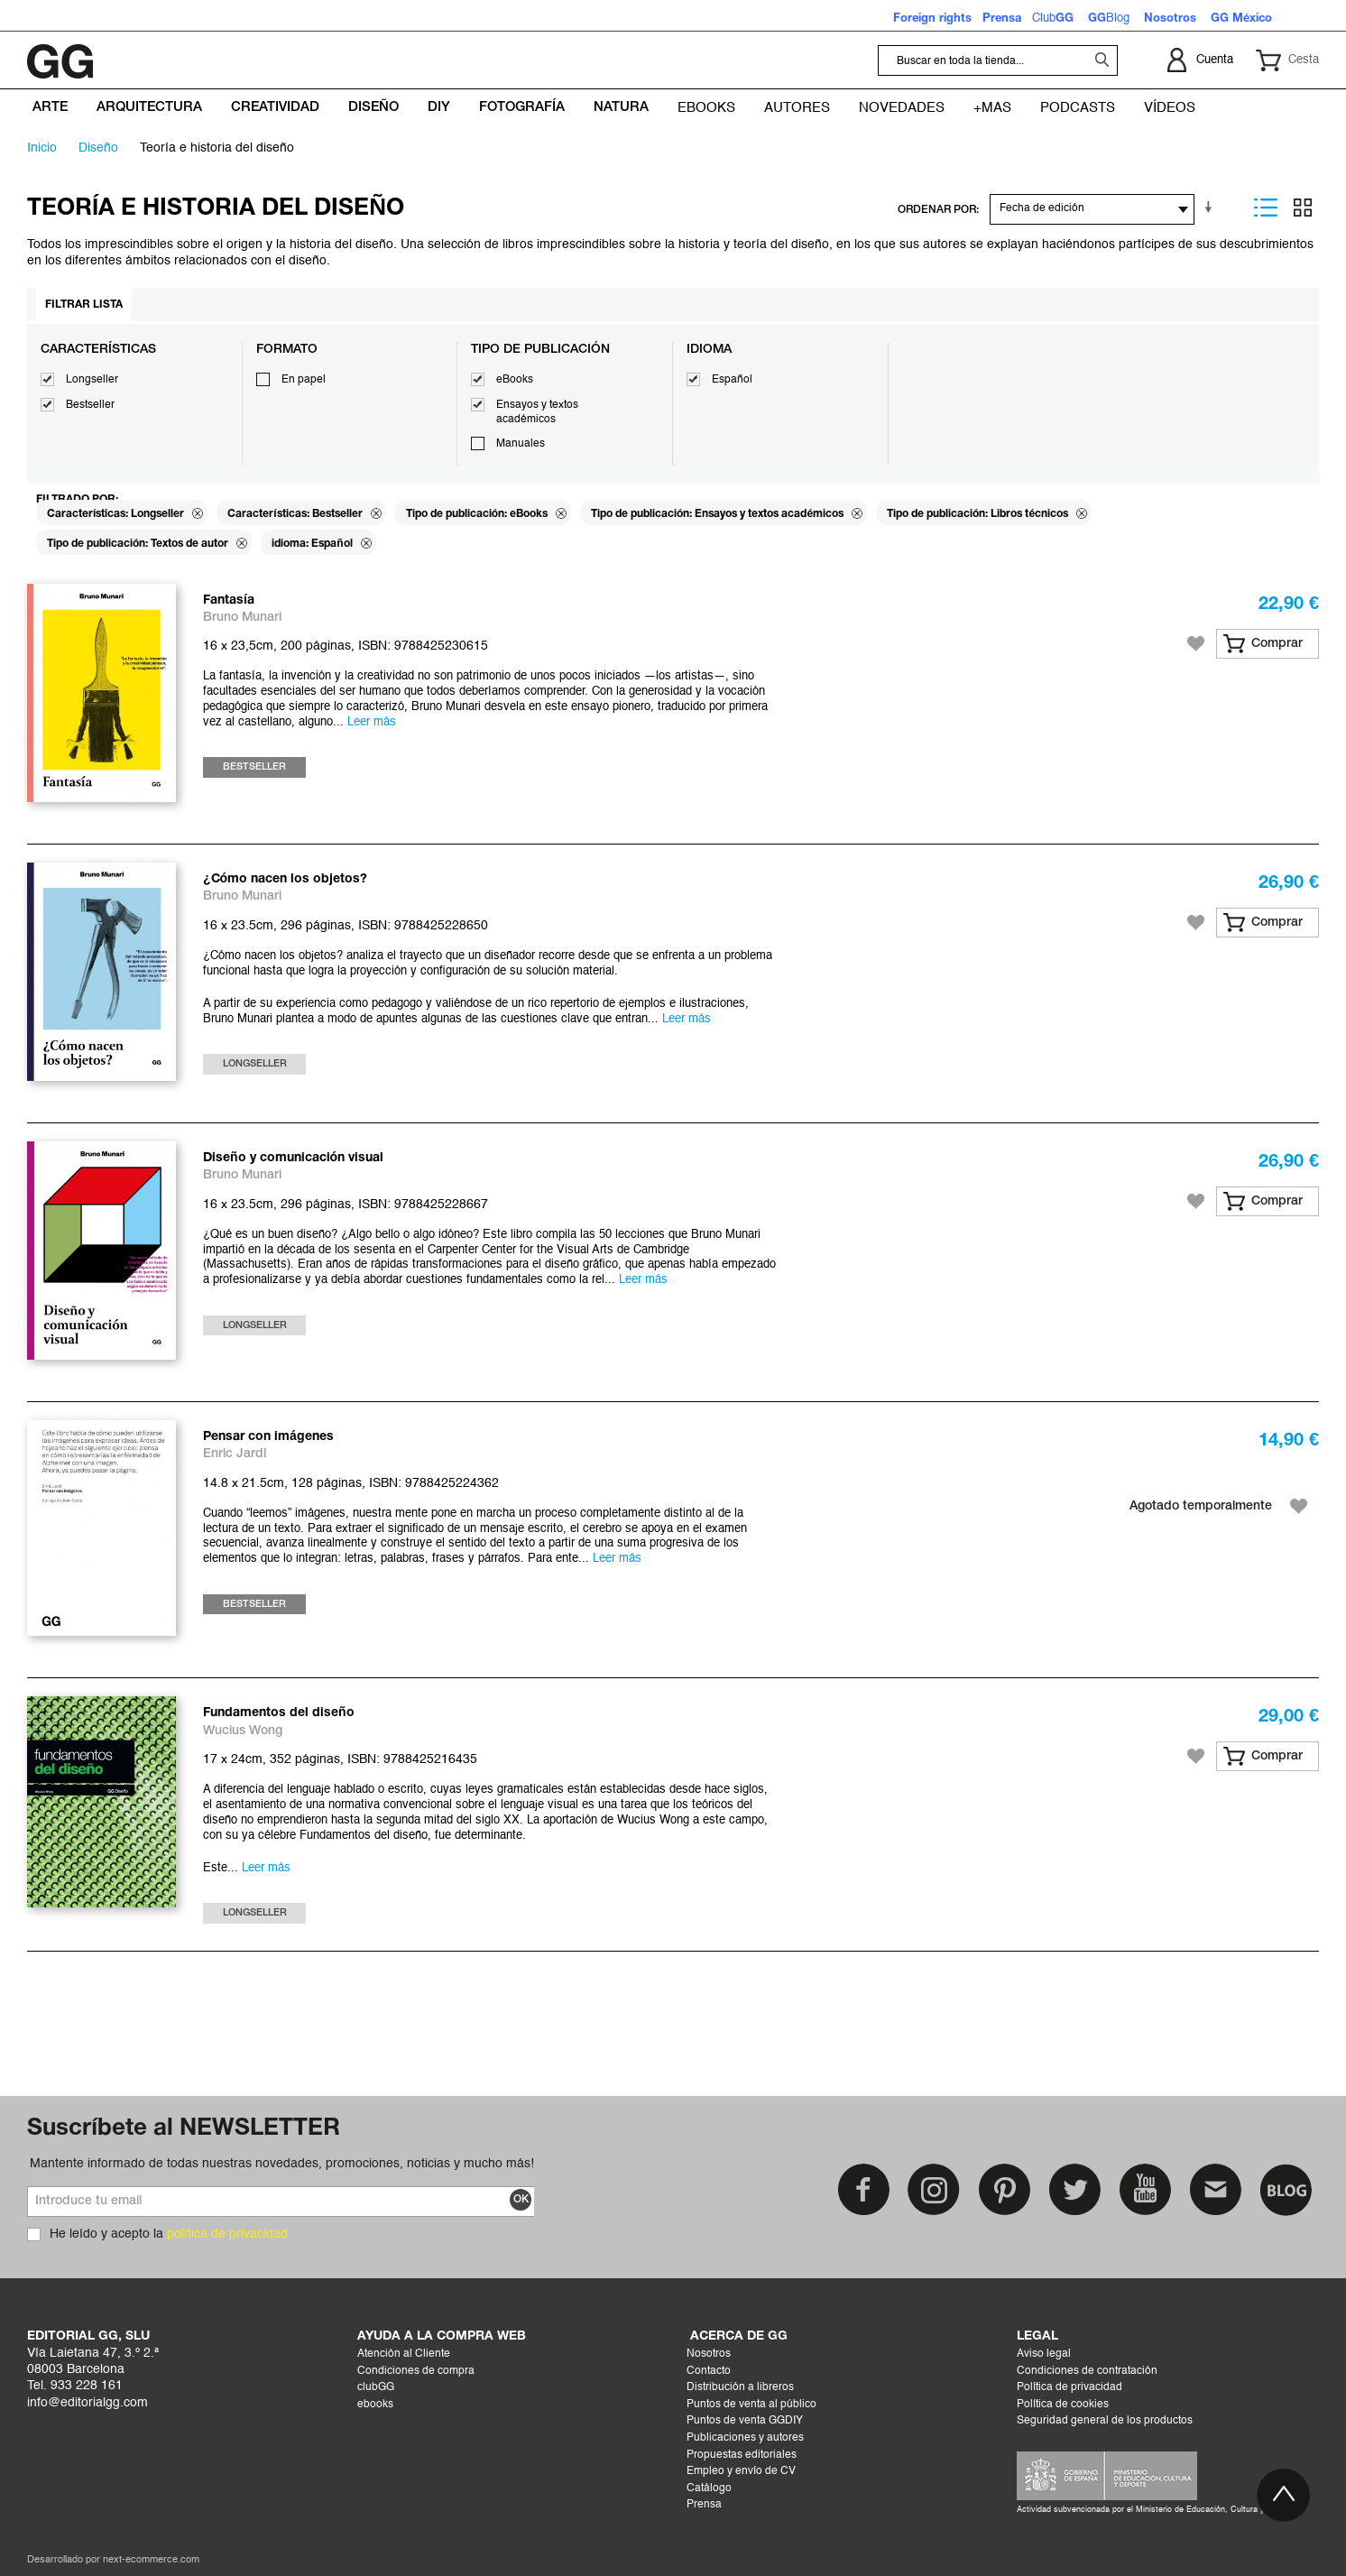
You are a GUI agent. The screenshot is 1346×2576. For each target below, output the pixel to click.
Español (732, 379)
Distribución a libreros (740, 2387)
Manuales (520, 444)
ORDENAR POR (937, 210)
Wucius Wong (242, 1731)
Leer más (371, 722)
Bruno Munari (242, 617)
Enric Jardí (234, 1454)
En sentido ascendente (1211, 207)
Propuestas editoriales (742, 2455)
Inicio (42, 148)
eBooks (514, 379)
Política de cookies (1063, 2404)
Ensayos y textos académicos (537, 412)
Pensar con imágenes (268, 1437)
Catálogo (709, 2488)
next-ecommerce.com (151, 2560)
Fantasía (228, 600)
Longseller (92, 379)
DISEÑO (98, 148)
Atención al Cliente (403, 2354)
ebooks (375, 2404)
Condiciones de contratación (1087, 2371)
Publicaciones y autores (745, 2438)
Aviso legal (1044, 2354)
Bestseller (90, 405)
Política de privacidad (1069, 2387)
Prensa (704, 2504)
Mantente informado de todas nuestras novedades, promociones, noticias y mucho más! (282, 2163)
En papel (303, 379)
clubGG (375, 2387)
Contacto (709, 2371)
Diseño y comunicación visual (293, 1158)
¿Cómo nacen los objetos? (285, 879)
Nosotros (709, 2354)
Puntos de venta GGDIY (745, 2420)
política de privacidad (227, 2234)
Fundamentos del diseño (279, 1713)
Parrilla (1302, 208)
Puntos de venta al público (751, 2404)
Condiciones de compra (416, 2371)
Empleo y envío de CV (741, 2471)
